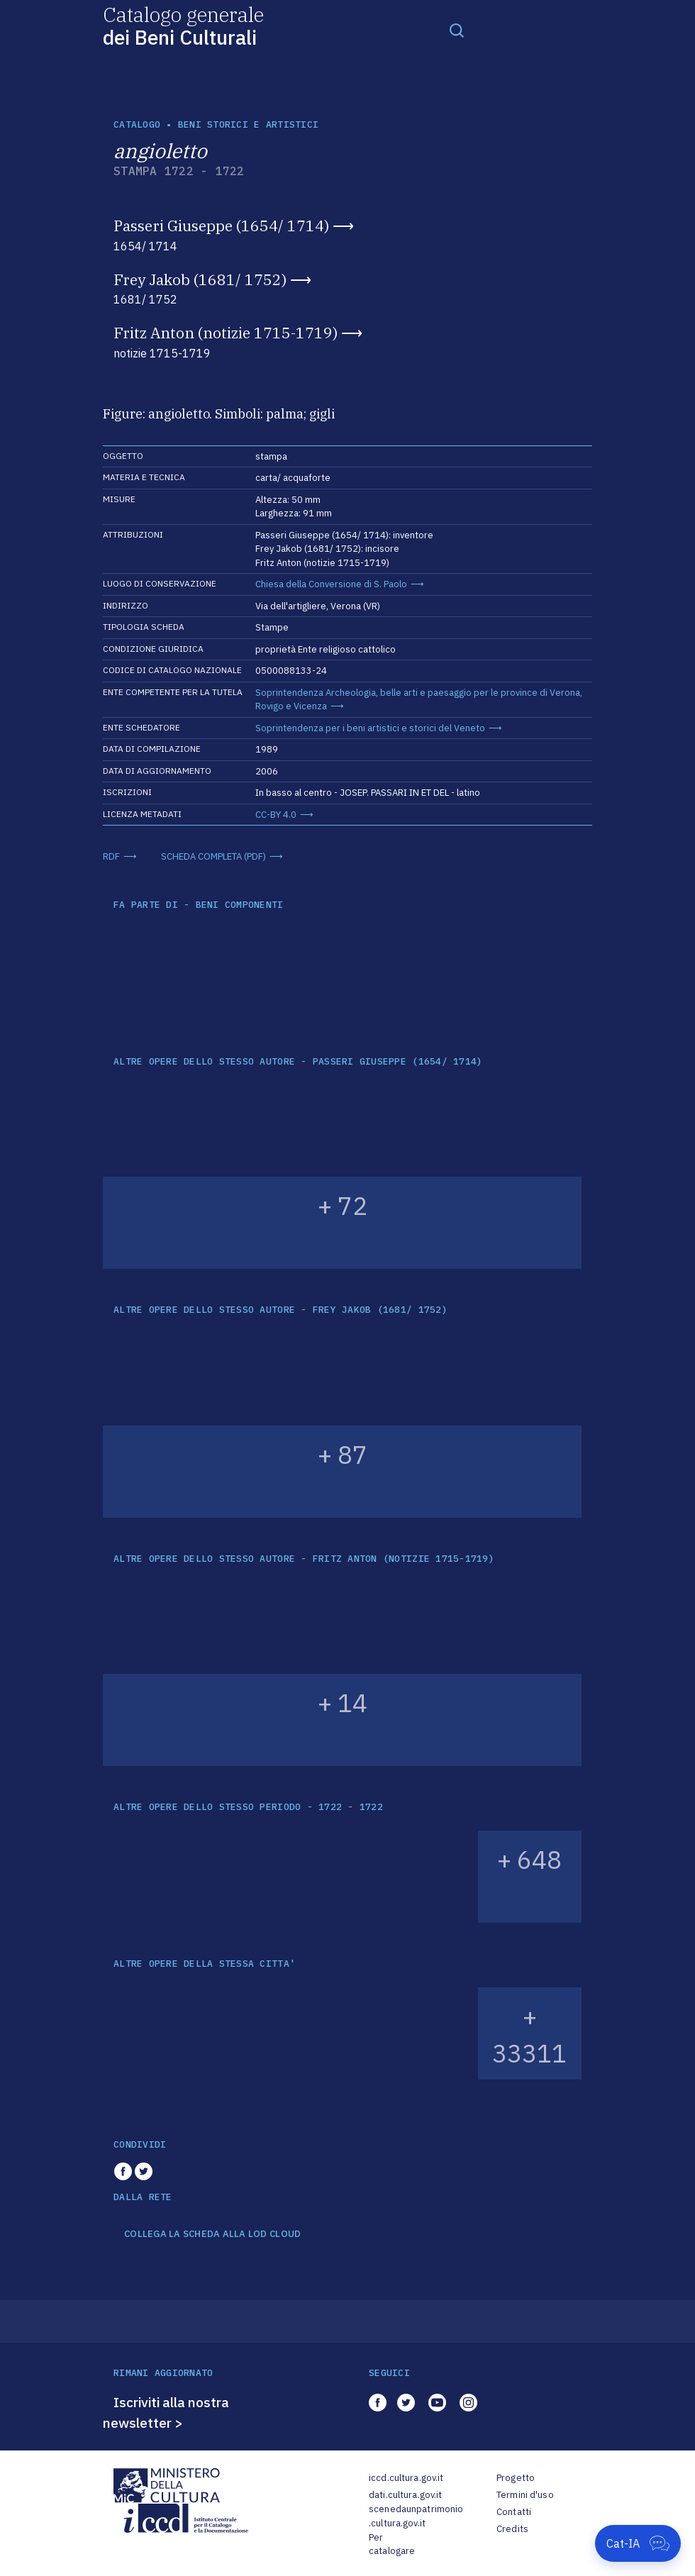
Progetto (515, 2478)
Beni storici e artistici (248, 124)
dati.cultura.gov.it (405, 2495)
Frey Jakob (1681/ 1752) (200, 279)
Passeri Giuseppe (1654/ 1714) (221, 225)
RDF (111, 856)
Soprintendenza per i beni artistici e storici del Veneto (370, 728)
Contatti (513, 2512)
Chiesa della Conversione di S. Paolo (331, 584)
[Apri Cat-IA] (638, 2543)
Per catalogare (392, 2544)
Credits (512, 2529)
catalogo (136, 124)
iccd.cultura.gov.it (406, 2478)
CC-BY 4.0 (275, 815)
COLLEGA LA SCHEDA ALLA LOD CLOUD (212, 2234)
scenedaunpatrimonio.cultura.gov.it (416, 2516)
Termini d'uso (525, 2495)
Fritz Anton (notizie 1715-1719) (225, 333)
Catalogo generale (183, 25)
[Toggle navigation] (457, 29)
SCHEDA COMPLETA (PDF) (213, 856)
